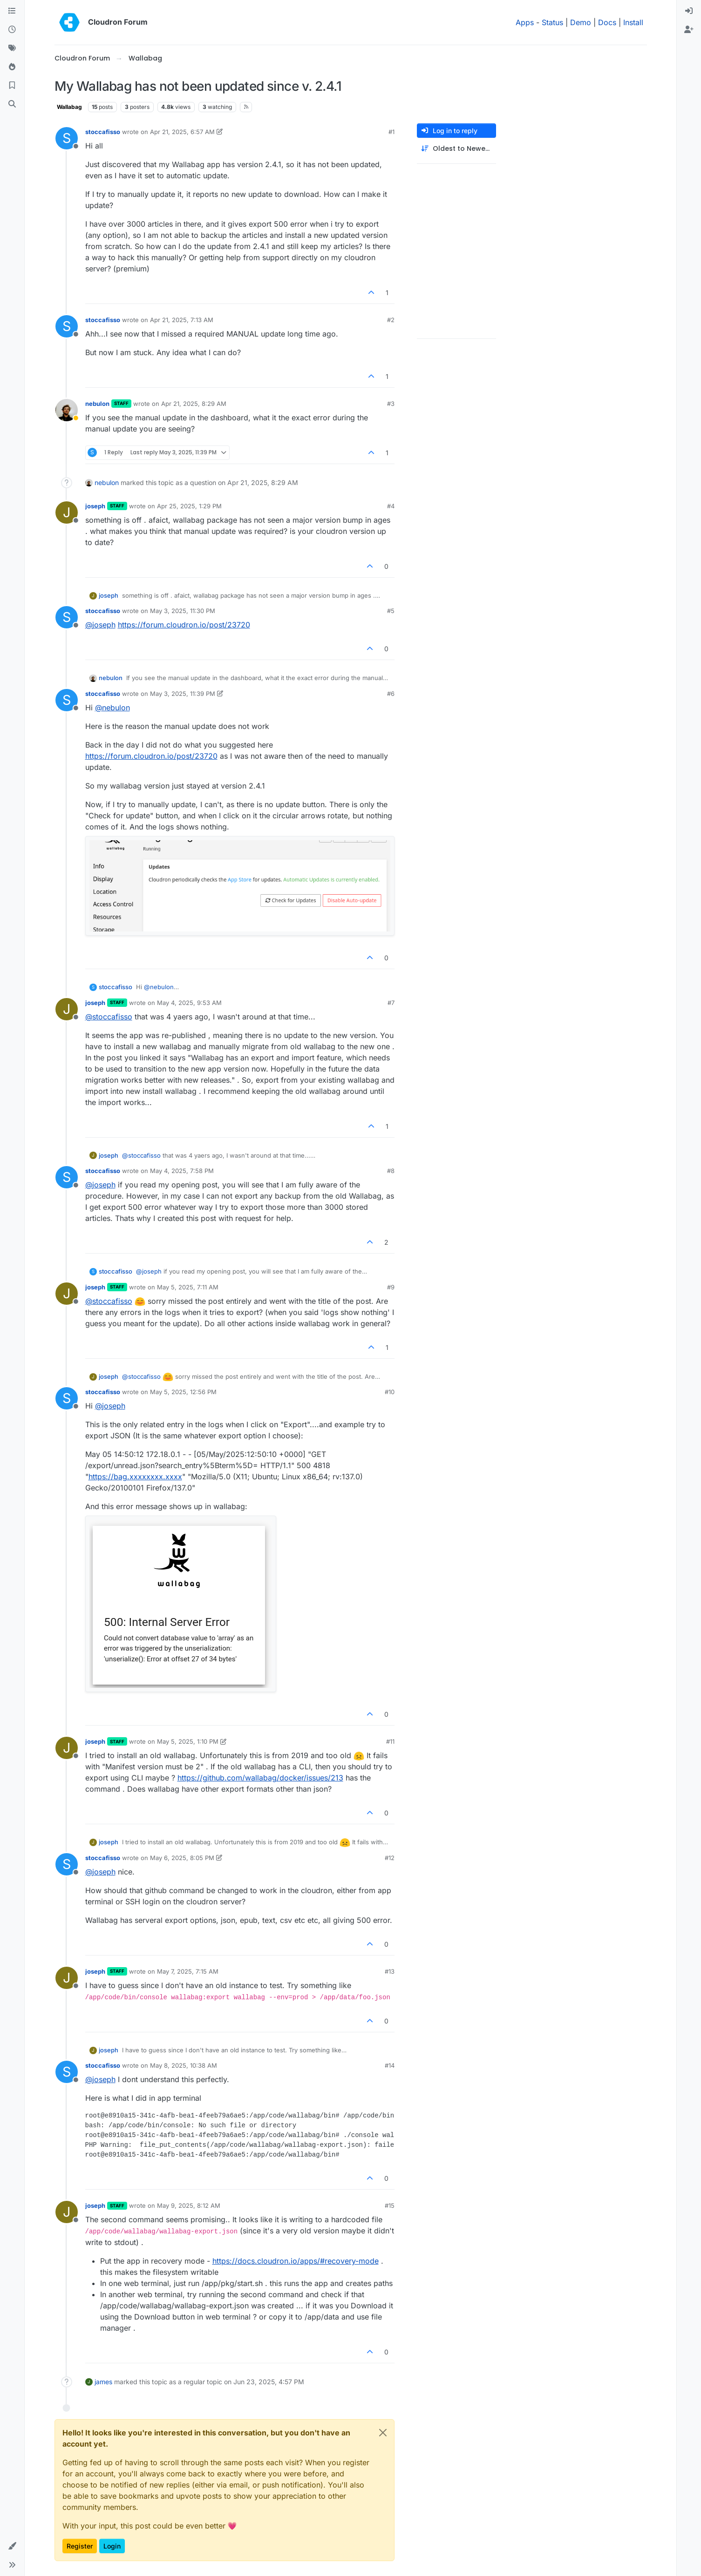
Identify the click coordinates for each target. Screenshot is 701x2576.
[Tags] (12, 48)
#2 (391, 320)
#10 (390, 1392)
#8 (391, 1170)
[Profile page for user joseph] (66, 512)
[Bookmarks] (12, 85)
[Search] (12, 104)
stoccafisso (102, 131)
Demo (580, 22)
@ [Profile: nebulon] (112, 707)
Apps (525, 22)
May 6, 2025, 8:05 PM (182, 1857)
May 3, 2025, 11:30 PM (182, 610)
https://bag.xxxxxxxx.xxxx (135, 1476)
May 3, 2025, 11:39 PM (182, 693)
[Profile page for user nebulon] (66, 410)
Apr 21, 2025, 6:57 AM (182, 131)
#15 (390, 2205)
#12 (390, 1857)
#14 (390, 2065)
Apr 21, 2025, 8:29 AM (193, 403)
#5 (391, 610)
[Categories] (12, 11)
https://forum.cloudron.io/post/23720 (184, 624)
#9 (391, 1287)
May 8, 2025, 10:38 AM (183, 2065)
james (103, 2382)
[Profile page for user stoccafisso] (66, 138)
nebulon (97, 403)
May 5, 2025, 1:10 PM (187, 1741)
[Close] (383, 2433)
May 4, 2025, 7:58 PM (182, 1170)
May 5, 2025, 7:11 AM (187, 1287)
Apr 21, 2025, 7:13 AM (181, 320)
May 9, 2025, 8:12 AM (188, 2205)
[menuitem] (689, 11)
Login (112, 2546)
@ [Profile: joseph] (100, 624)
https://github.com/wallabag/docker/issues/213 (260, 1777)
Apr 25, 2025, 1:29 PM (189, 506)
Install (633, 22)
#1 (391, 131)
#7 (391, 1002)
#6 (391, 693)
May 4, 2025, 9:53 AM (189, 1002)
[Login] (689, 11)
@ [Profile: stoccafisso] (108, 1016)
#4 (391, 506)
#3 (391, 403)
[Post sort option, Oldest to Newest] (456, 149)
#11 (390, 1741)
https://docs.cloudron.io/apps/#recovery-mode (295, 2261)
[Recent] (12, 29)
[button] (12, 2546)
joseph (95, 506)
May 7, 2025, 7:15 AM (187, 1971)
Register (80, 2546)
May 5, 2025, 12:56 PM (183, 1392)
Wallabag (69, 106)
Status (552, 22)
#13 (390, 1971)
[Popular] (12, 67)
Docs (607, 22)
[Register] (689, 29)
